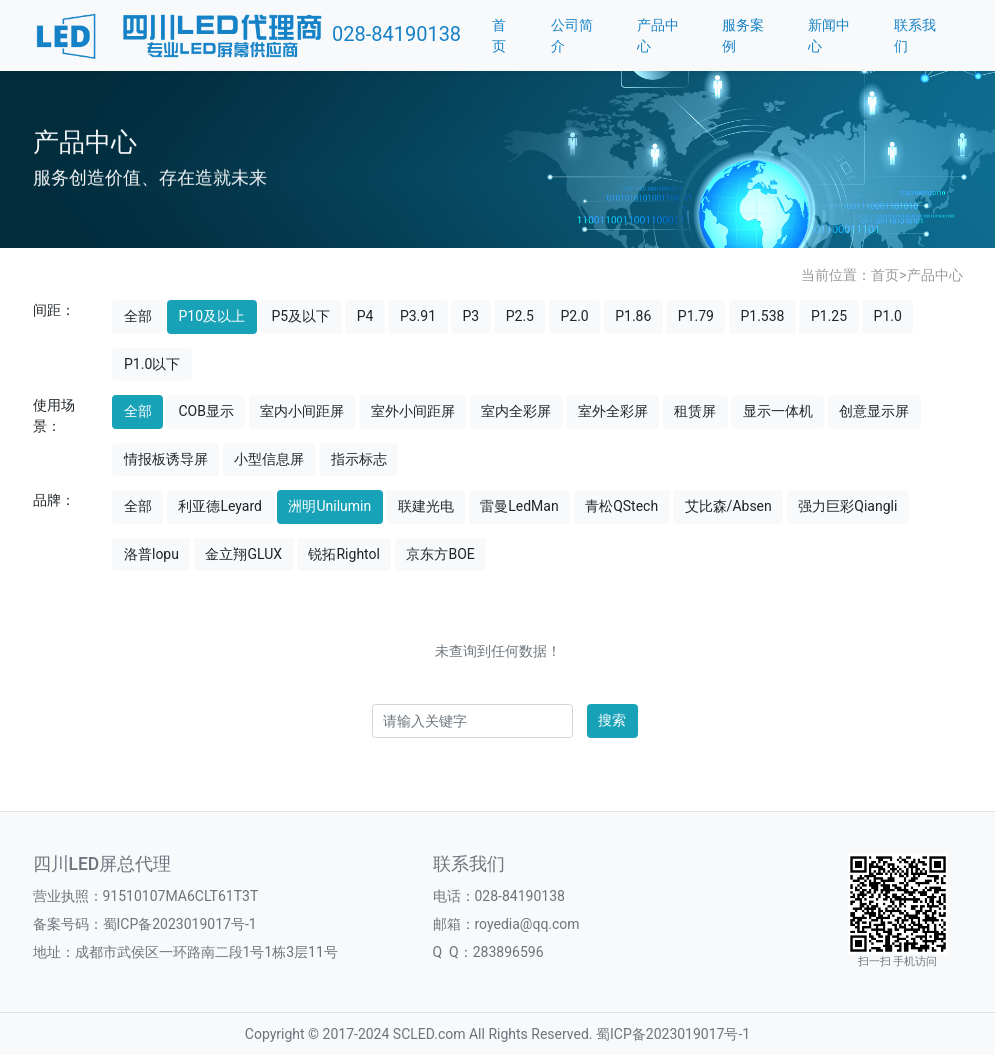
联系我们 (915, 35)
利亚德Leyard (220, 506)
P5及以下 (301, 316)
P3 (471, 316)
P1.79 (696, 316)
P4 (365, 316)
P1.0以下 (152, 364)
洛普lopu (151, 554)
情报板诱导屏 (166, 459)
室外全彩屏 (613, 411)
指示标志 (359, 459)
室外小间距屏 (413, 411)
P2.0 (574, 316)
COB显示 (205, 411)
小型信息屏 (269, 459)
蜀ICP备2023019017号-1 (180, 924)
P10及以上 (211, 316)
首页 (499, 35)
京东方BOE (440, 554)
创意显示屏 (874, 411)
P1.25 (829, 316)
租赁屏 (695, 411)
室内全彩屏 (516, 411)
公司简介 (572, 35)
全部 (138, 316)
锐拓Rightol (343, 554)
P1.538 (762, 316)
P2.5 (520, 316)
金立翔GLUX (243, 554)
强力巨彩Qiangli (847, 506)
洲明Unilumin (329, 506)
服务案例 (743, 35)
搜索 (612, 720)
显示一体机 (778, 411)
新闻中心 (829, 35)
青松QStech (621, 506)
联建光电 (426, 506)
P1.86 (633, 316)
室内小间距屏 (302, 411)
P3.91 (418, 316)
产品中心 (658, 35)
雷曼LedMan (519, 506)
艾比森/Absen (728, 506)
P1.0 (888, 316)
